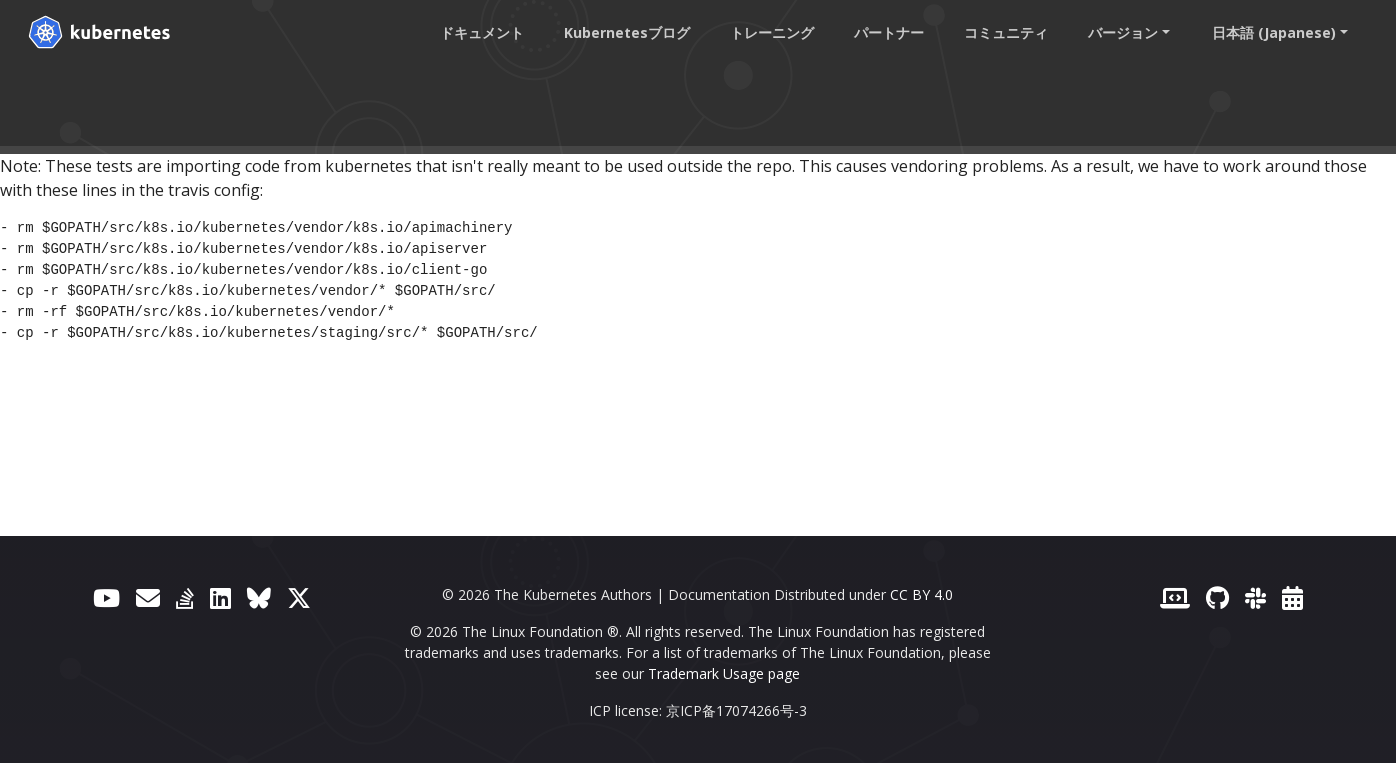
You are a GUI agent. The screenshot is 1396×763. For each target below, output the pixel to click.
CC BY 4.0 (921, 594)
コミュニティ (1006, 32)
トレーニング (772, 32)
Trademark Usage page (724, 673)
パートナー (889, 32)
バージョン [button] (1123, 32)
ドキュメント (482, 32)
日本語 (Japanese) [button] (1274, 32)
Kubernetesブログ (627, 32)
